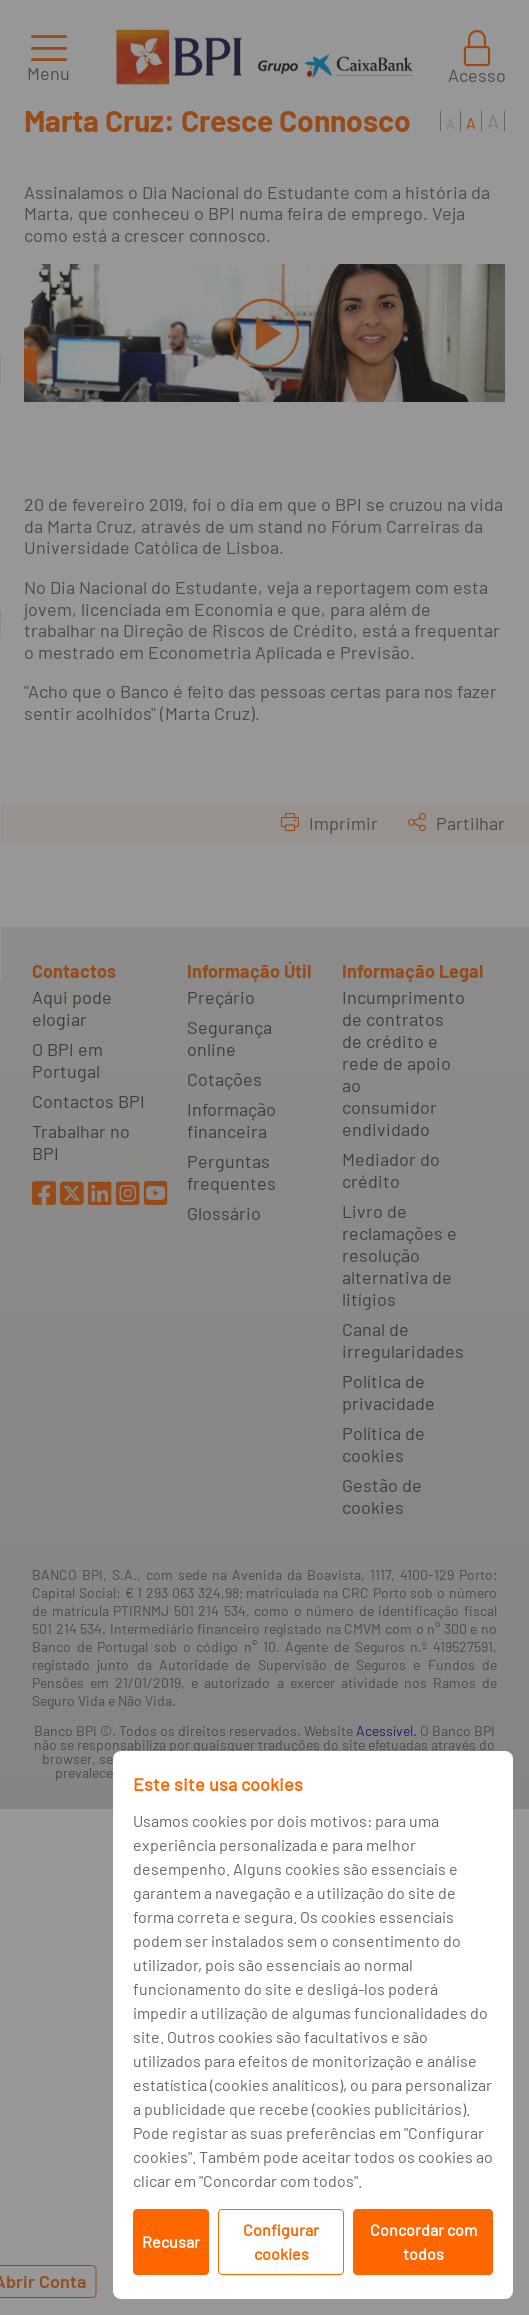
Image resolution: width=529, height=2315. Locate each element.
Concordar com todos (423, 2241)
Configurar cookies (281, 2241)
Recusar (171, 2241)
